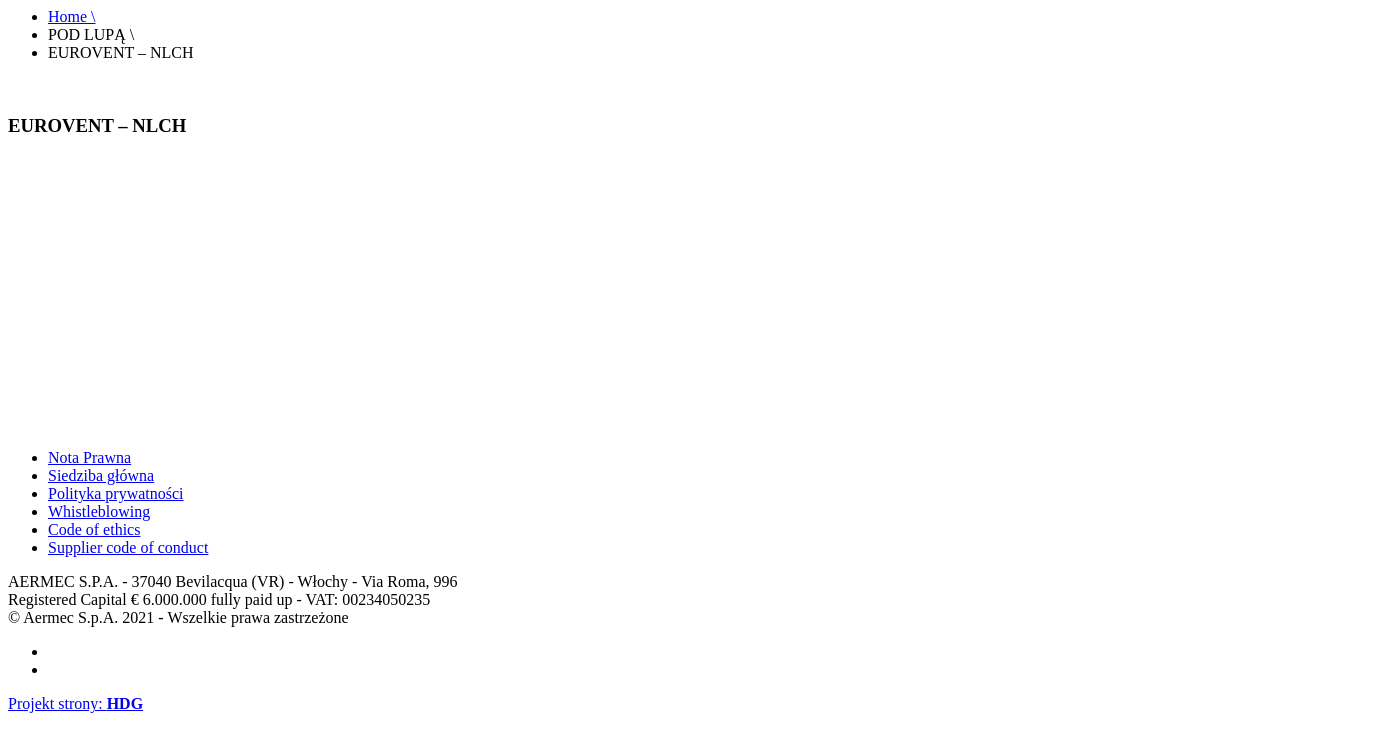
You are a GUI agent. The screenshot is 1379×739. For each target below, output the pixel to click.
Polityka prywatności (116, 493)
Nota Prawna (89, 457)
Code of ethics (94, 529)
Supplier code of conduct (128, 547)
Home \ (72, 16)
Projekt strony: (75, 703)
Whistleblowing (99, 511)
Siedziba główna (101, 475)
